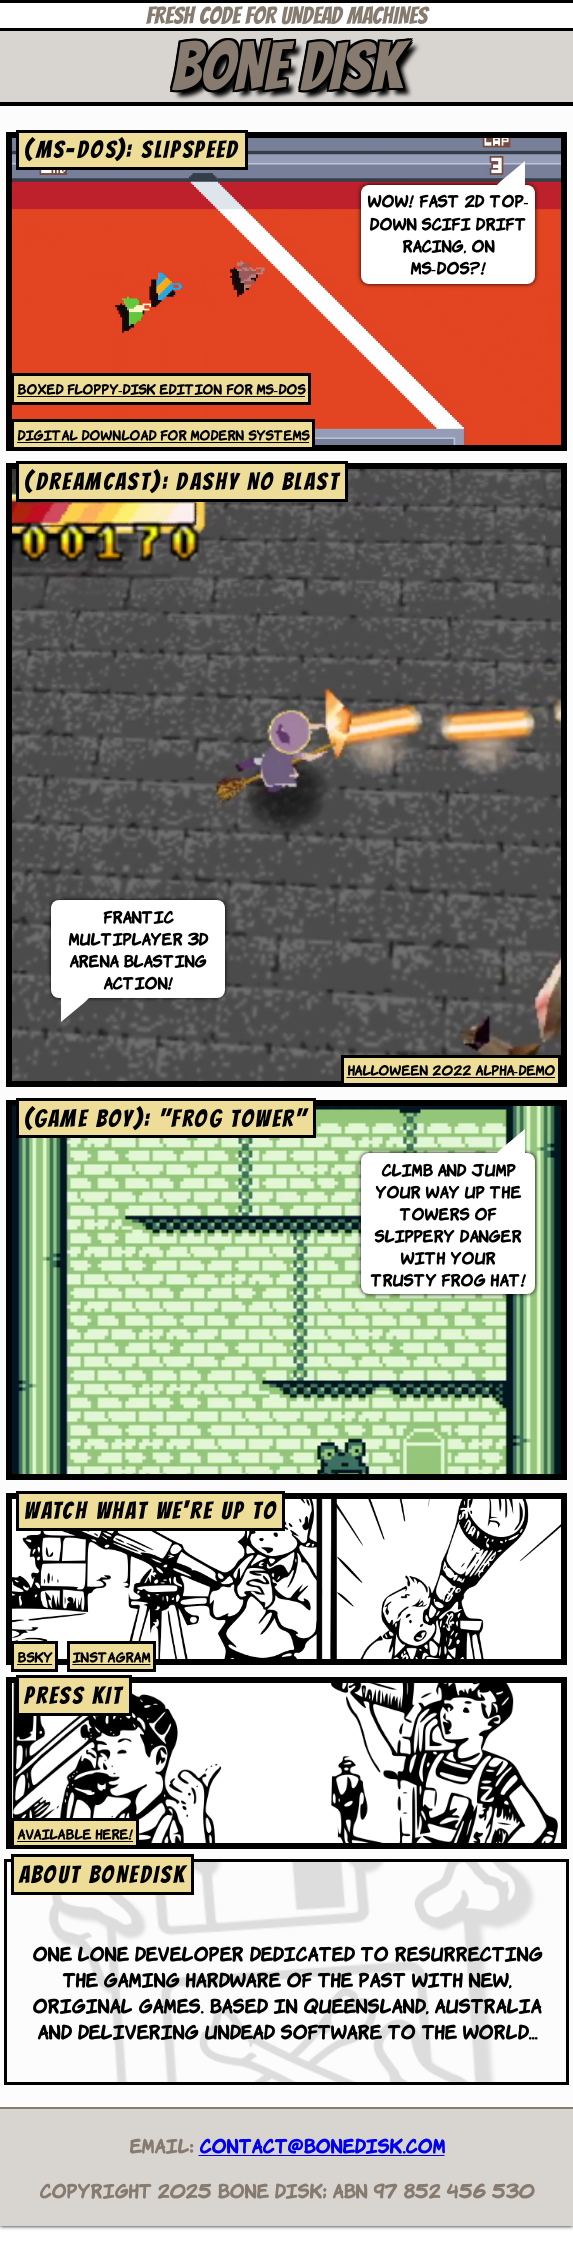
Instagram (111, 1656)
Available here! (75, 1833)
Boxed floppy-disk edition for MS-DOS (161, 388)
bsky (34, 1656)
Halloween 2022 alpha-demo (451, 1069)
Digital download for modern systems (163, 434)
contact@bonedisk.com (322, 2144)
